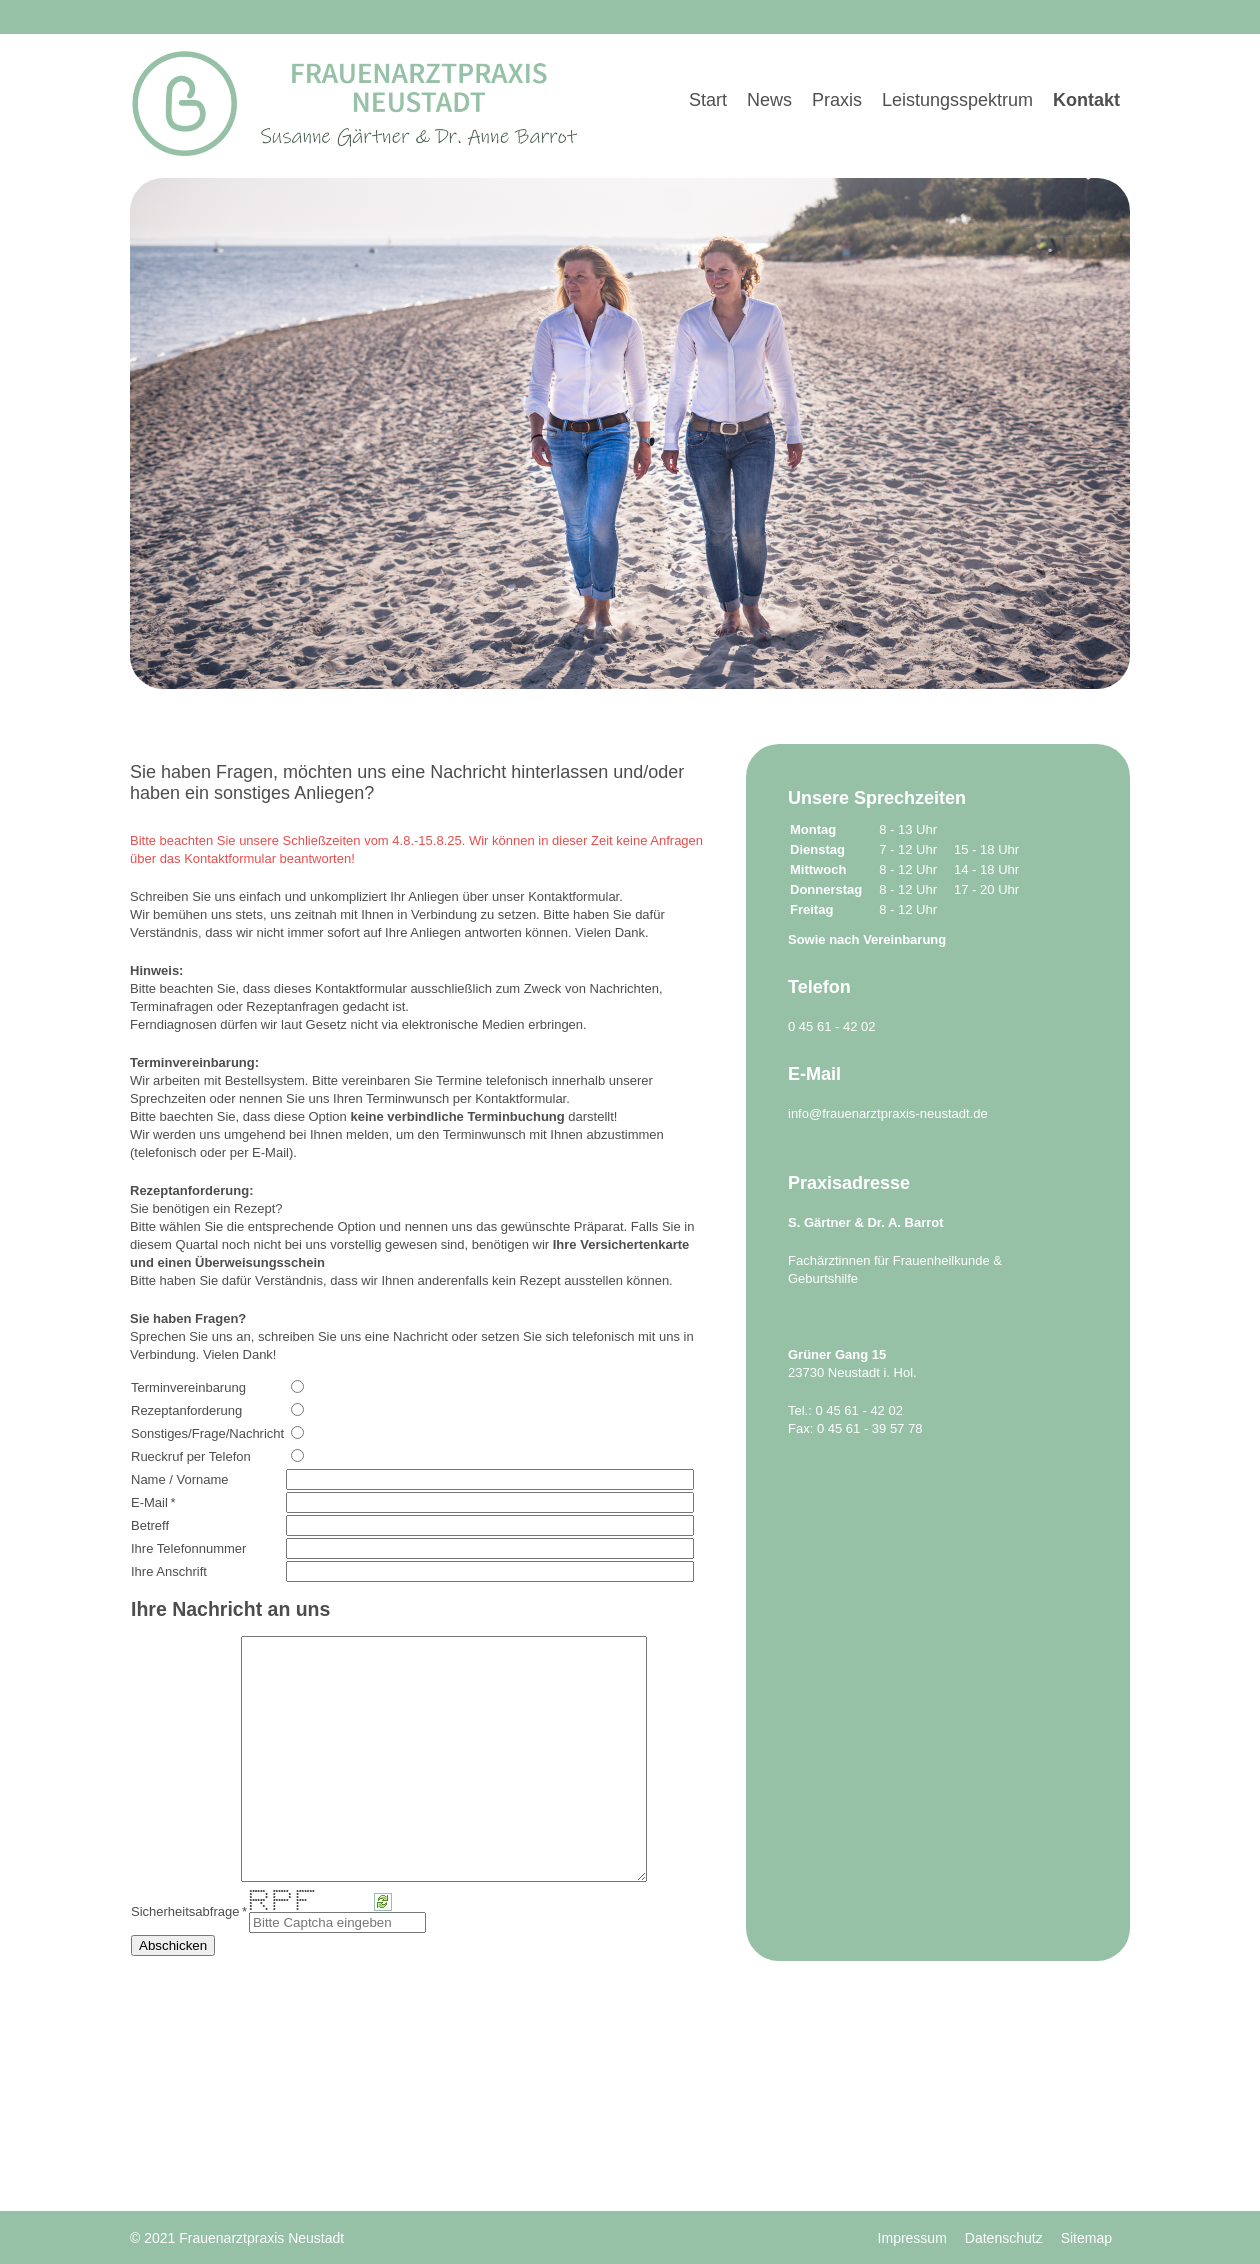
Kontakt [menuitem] (1086, 100)
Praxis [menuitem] (837, 100)
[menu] (904, 74)
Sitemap (1086, 2238)
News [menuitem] (769, 100)
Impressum (912, 2238)
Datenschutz (1004, 2238)
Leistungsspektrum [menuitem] (957, 100)
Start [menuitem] (708, 100)
